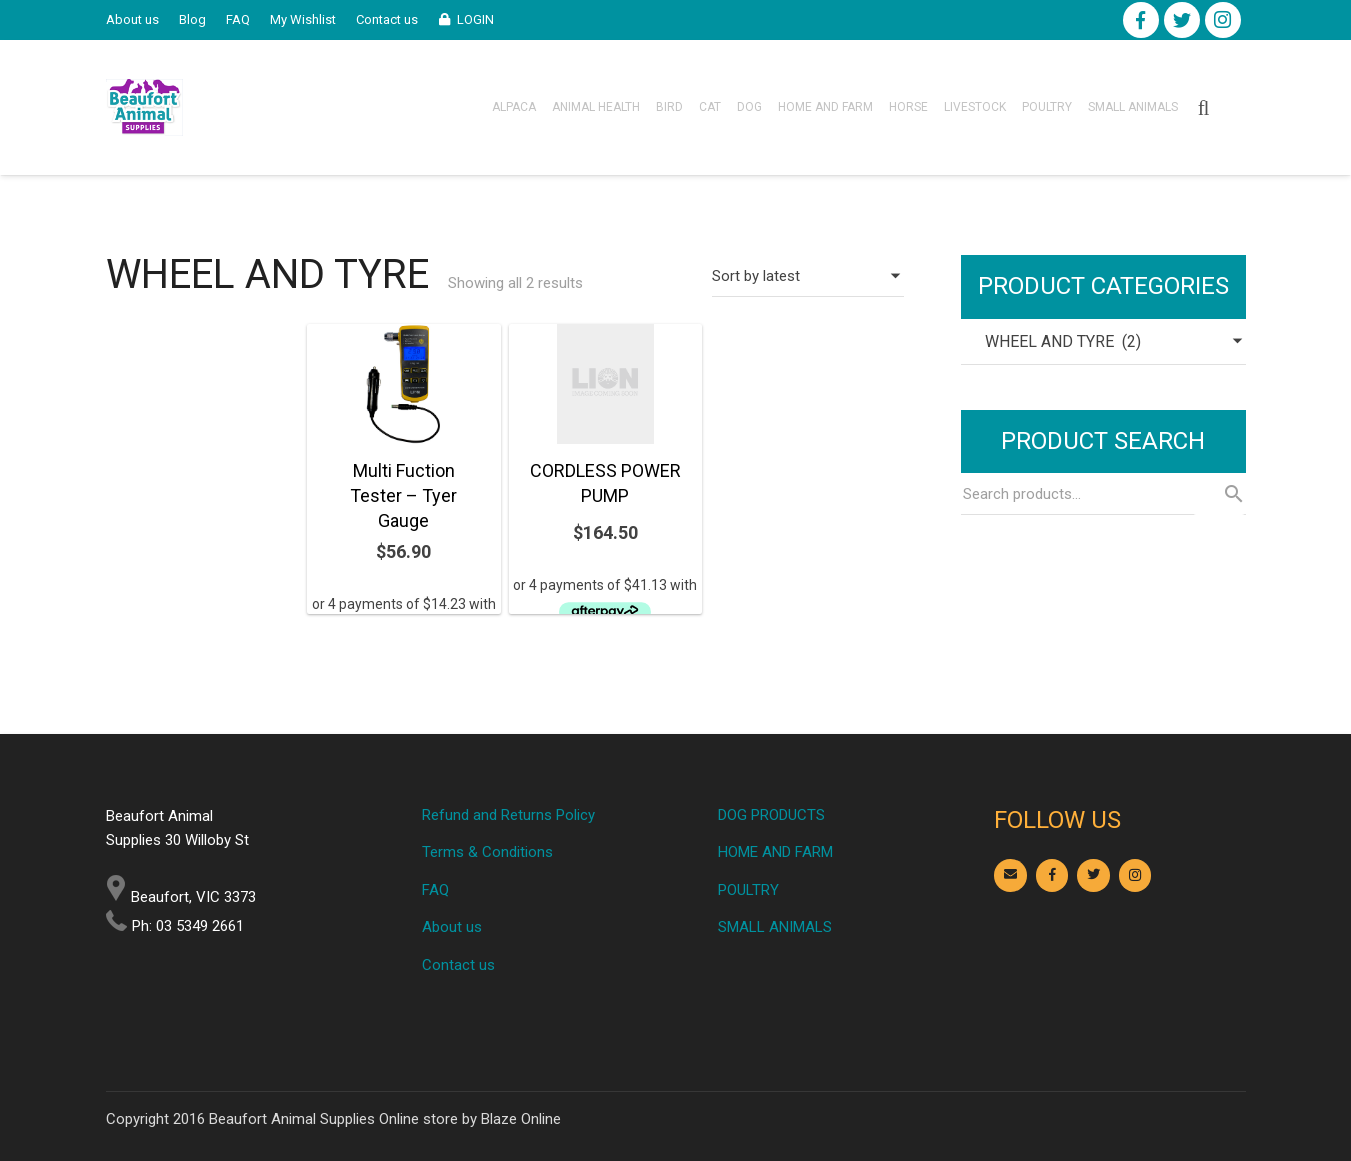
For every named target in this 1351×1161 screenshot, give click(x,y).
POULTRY (748, 890)
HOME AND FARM (775, 852)
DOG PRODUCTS (771, 815)
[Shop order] (808, 276)
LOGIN (475, 19)
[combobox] (1103, 342)
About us (452, 927)
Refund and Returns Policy (508, 815)
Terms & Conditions (487, 852)
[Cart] (1234, 107)
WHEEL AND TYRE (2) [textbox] (1051, 341)
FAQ (435, 890)
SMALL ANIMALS (775, 927)
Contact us (458, 965)
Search (1219, 494)
